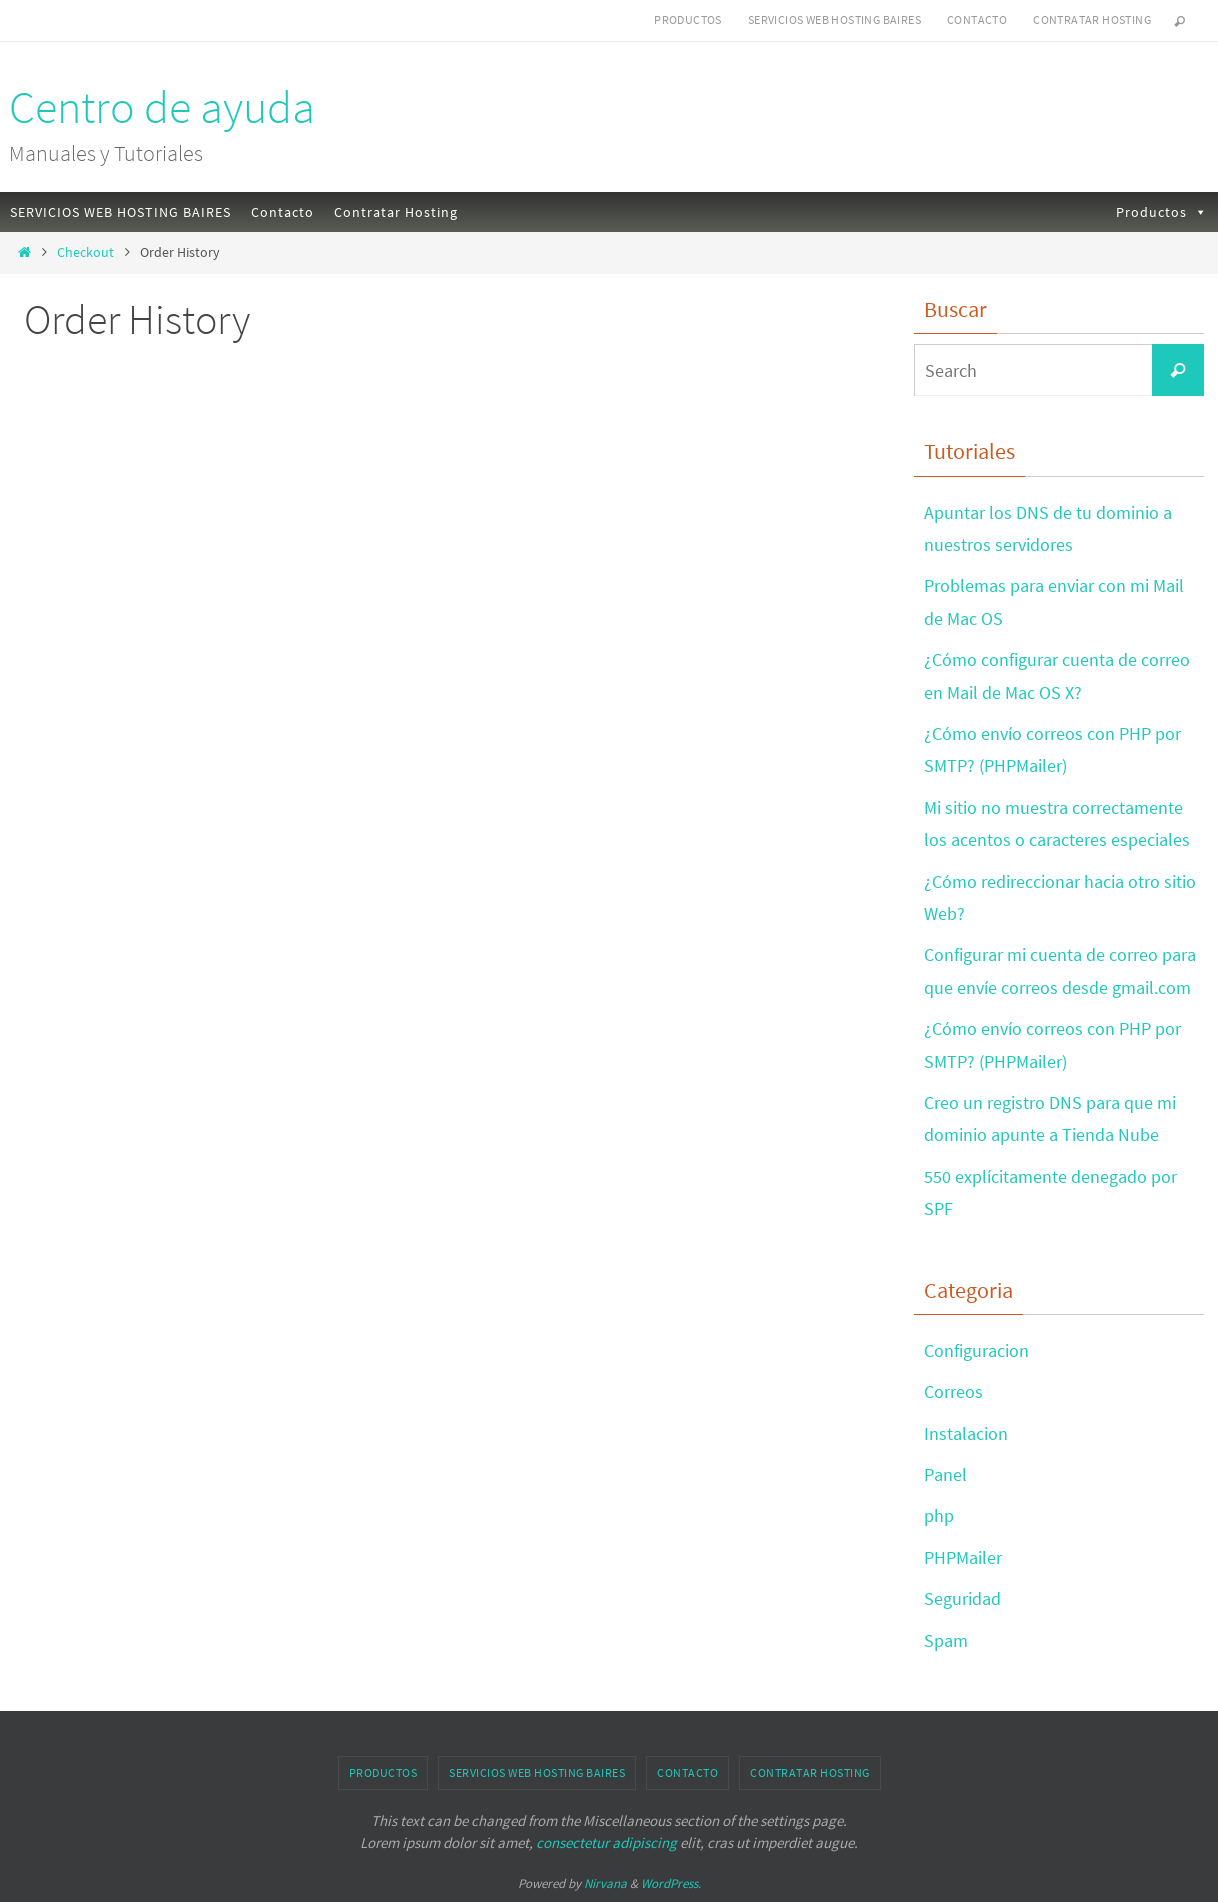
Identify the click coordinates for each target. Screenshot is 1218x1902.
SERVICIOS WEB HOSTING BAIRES (834, 19)
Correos (953, 1391)
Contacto (977, 19)
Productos (688, 19)
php (939, 1515)
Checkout (85, 252)
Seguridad (962, 1598)
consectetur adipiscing (606, 1842)
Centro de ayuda (162, 107)
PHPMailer (963, 1557)
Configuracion (976, 1350)
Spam (946, 1640)
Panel (945, 1474)
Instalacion (966, 1433)
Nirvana (605, 1883)
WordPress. (671, 1883)
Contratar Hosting (1092, 19)
